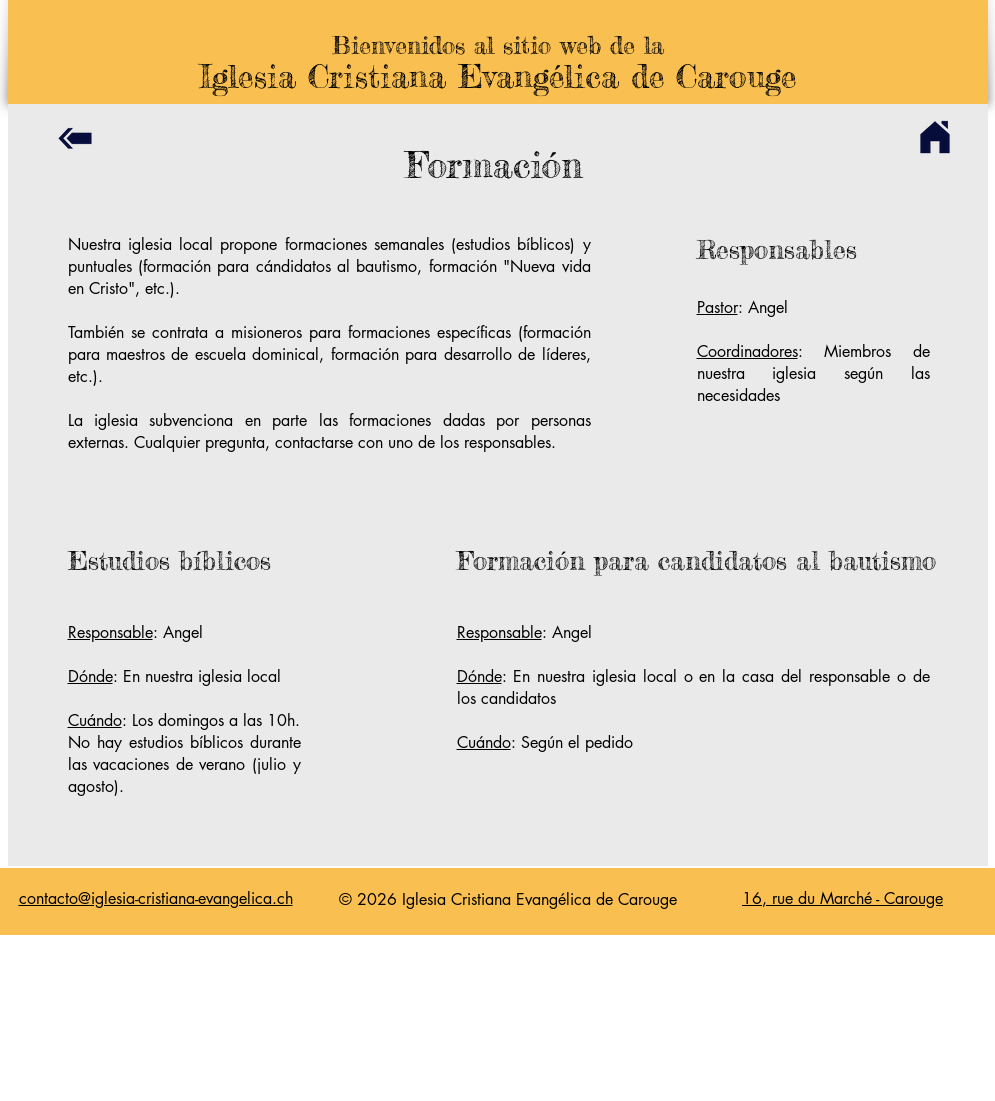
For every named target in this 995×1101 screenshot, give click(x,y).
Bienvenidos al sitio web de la (498, 45)
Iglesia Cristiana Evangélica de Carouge (497, 76)
